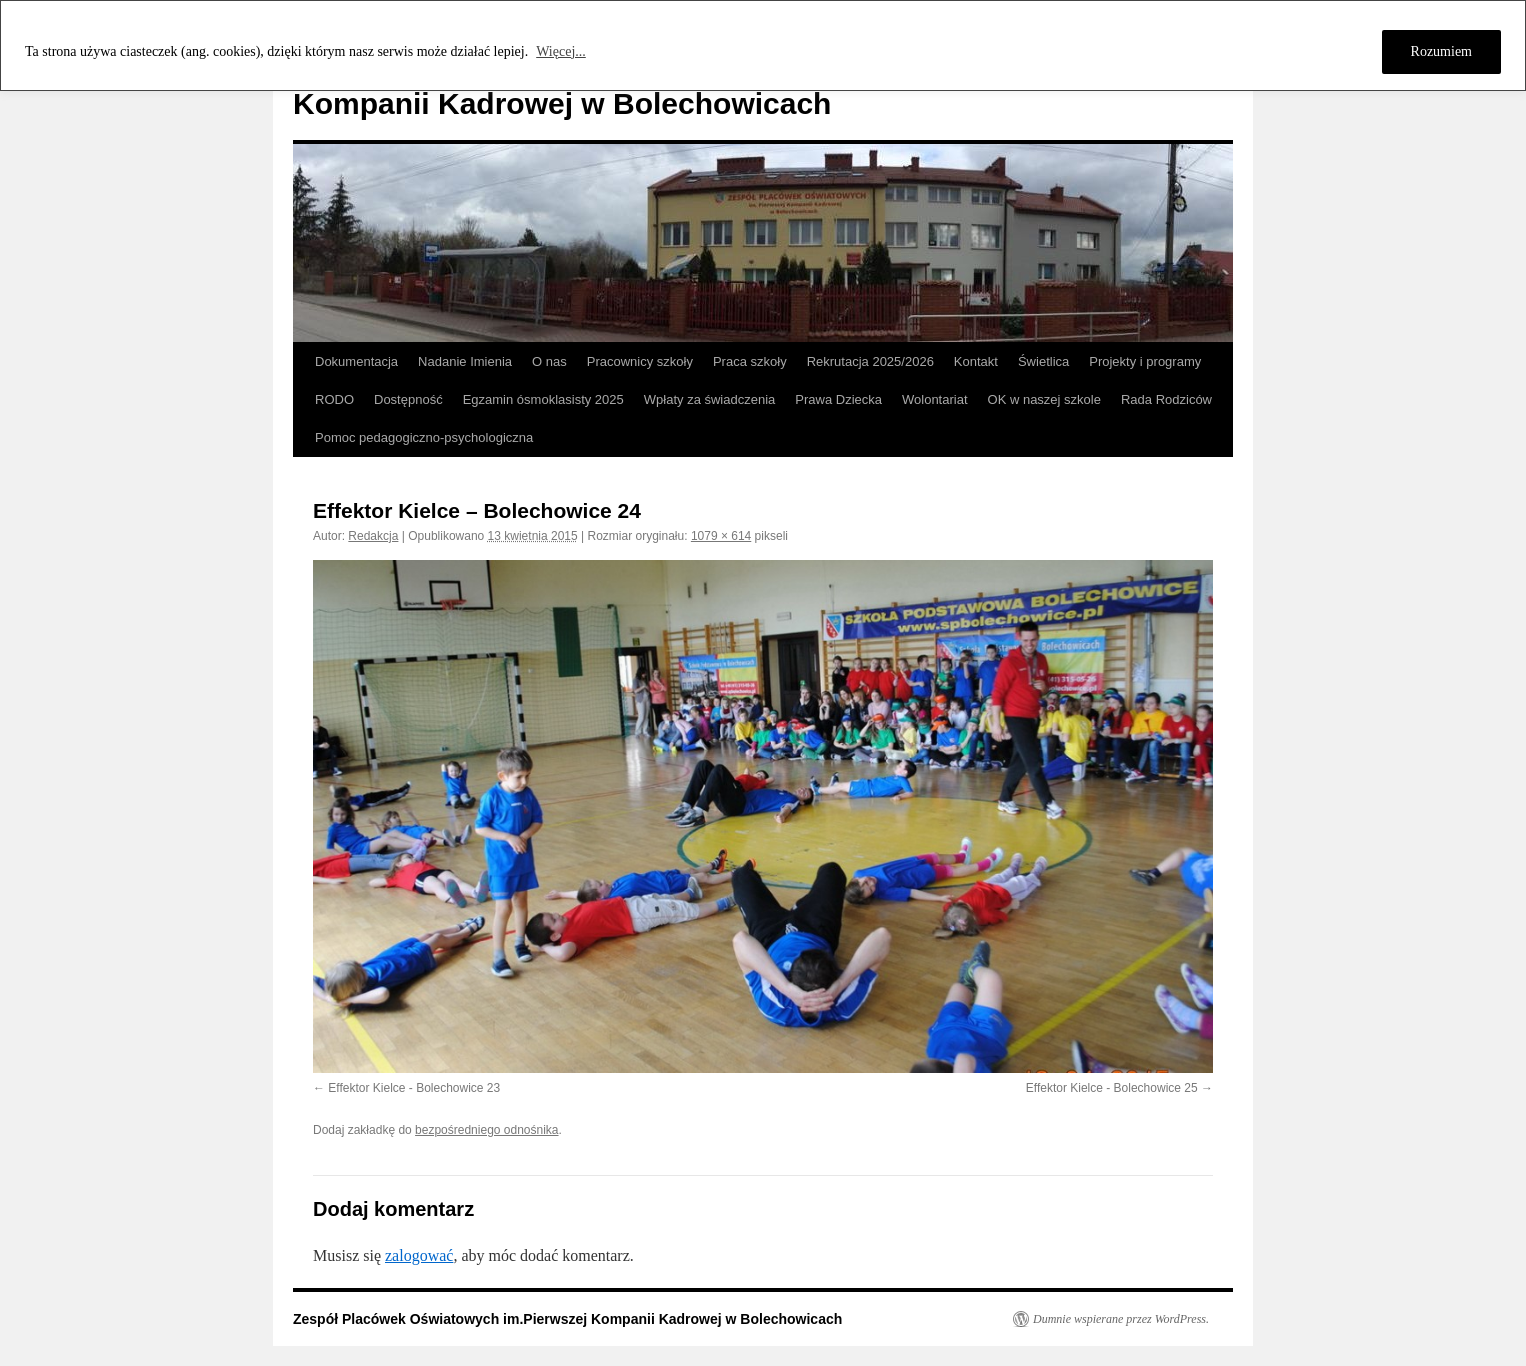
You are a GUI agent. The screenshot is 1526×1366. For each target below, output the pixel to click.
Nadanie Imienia (465, 361)
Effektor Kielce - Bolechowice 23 (414, 1088)
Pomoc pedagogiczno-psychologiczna (424, 437)
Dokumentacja (356, 361)
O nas (549, 361)
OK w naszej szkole (1044, 399)
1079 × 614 (721, 536)
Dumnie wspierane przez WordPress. (1121, 1319)
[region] (763, 45)
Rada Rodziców (1166, 399)
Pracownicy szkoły (640, 361)
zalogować (419, 1255)
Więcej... (561, 51)
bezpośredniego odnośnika (486, 1130)
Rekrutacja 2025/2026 (870, 361)
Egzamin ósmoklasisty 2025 (543, 399)
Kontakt (976, 361)
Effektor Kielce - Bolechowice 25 (1112, 1088)
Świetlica (1043, 361)
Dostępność (408, 399)
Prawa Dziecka (838, 399)
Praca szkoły (750, 361)
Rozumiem (1441, 51)
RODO (334, 399)
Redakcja (373, 536)
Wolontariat (935, 399)
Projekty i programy (1145, 361)
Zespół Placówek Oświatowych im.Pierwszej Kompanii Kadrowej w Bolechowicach (567, 1319)
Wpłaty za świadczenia (710, 399)
